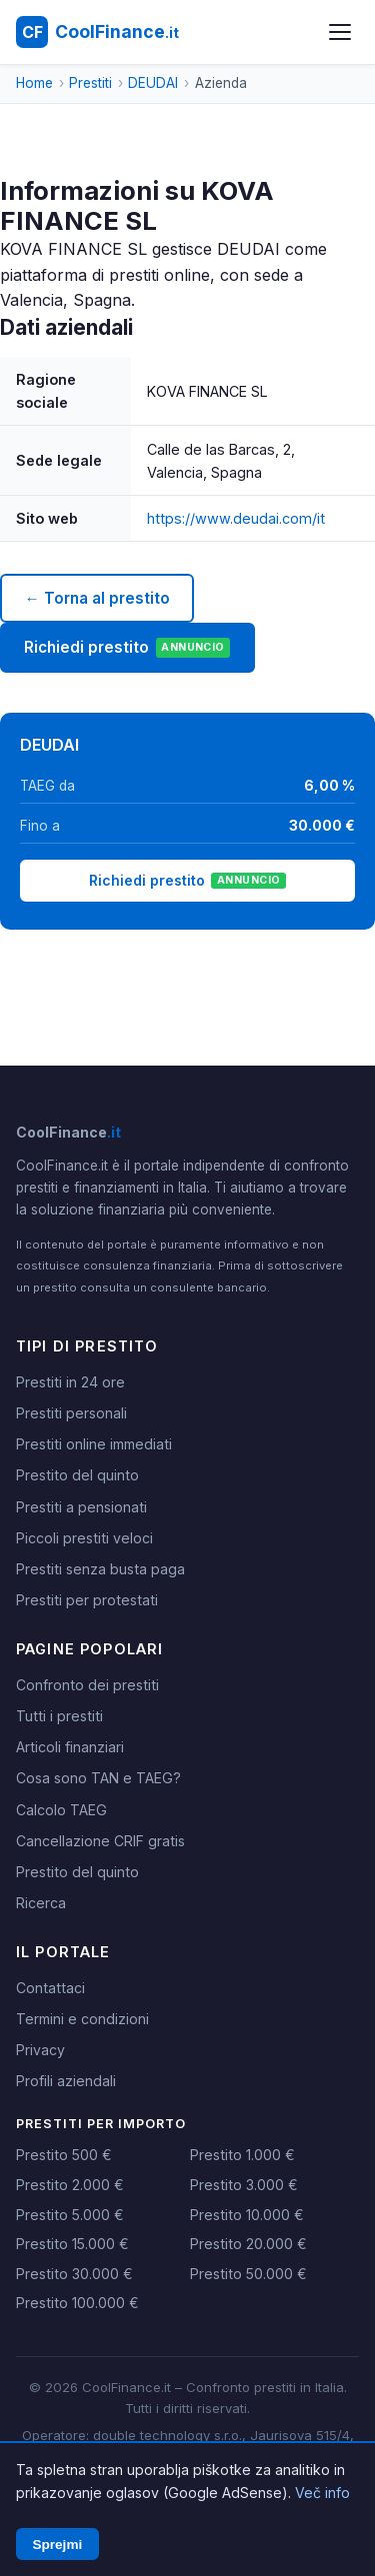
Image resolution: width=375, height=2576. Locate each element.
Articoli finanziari (70, 1746)
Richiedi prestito (127, 648)
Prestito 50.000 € (248, 2273)
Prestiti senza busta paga (100, 1568)
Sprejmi (57, 2544)
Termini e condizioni (82, 2018)
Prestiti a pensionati (81, 1506)
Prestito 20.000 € (248, 2243)
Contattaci (50, 1987)
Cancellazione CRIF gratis (100, 1840)
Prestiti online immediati (94, 1443)
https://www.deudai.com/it (236, 518)
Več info (322, 2492)
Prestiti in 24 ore (70, 1381)
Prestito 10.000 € (247, 2214)
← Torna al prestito (96, 598)
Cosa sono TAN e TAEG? (98, 1777)
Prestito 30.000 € (74, 2273)
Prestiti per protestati (87, 1599)
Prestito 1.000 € (242, 2154)
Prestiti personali (71, 1412)
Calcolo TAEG (61, 1809)
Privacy (40, 2049)
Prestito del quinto (77, 1474)
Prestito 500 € (64, 2154)
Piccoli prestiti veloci (84, 1537)
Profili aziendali (66, 2080)
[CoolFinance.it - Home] (97, 32)
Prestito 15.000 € (72, 2243)
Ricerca (41, 1902)
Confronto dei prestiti (87, 1684)
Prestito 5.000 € (70, 2214)
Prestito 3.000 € (244, 2184)
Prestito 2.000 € (70, 2184)
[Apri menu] (340, 32)
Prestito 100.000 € (77, 2302)
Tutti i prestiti (59, 1715)
